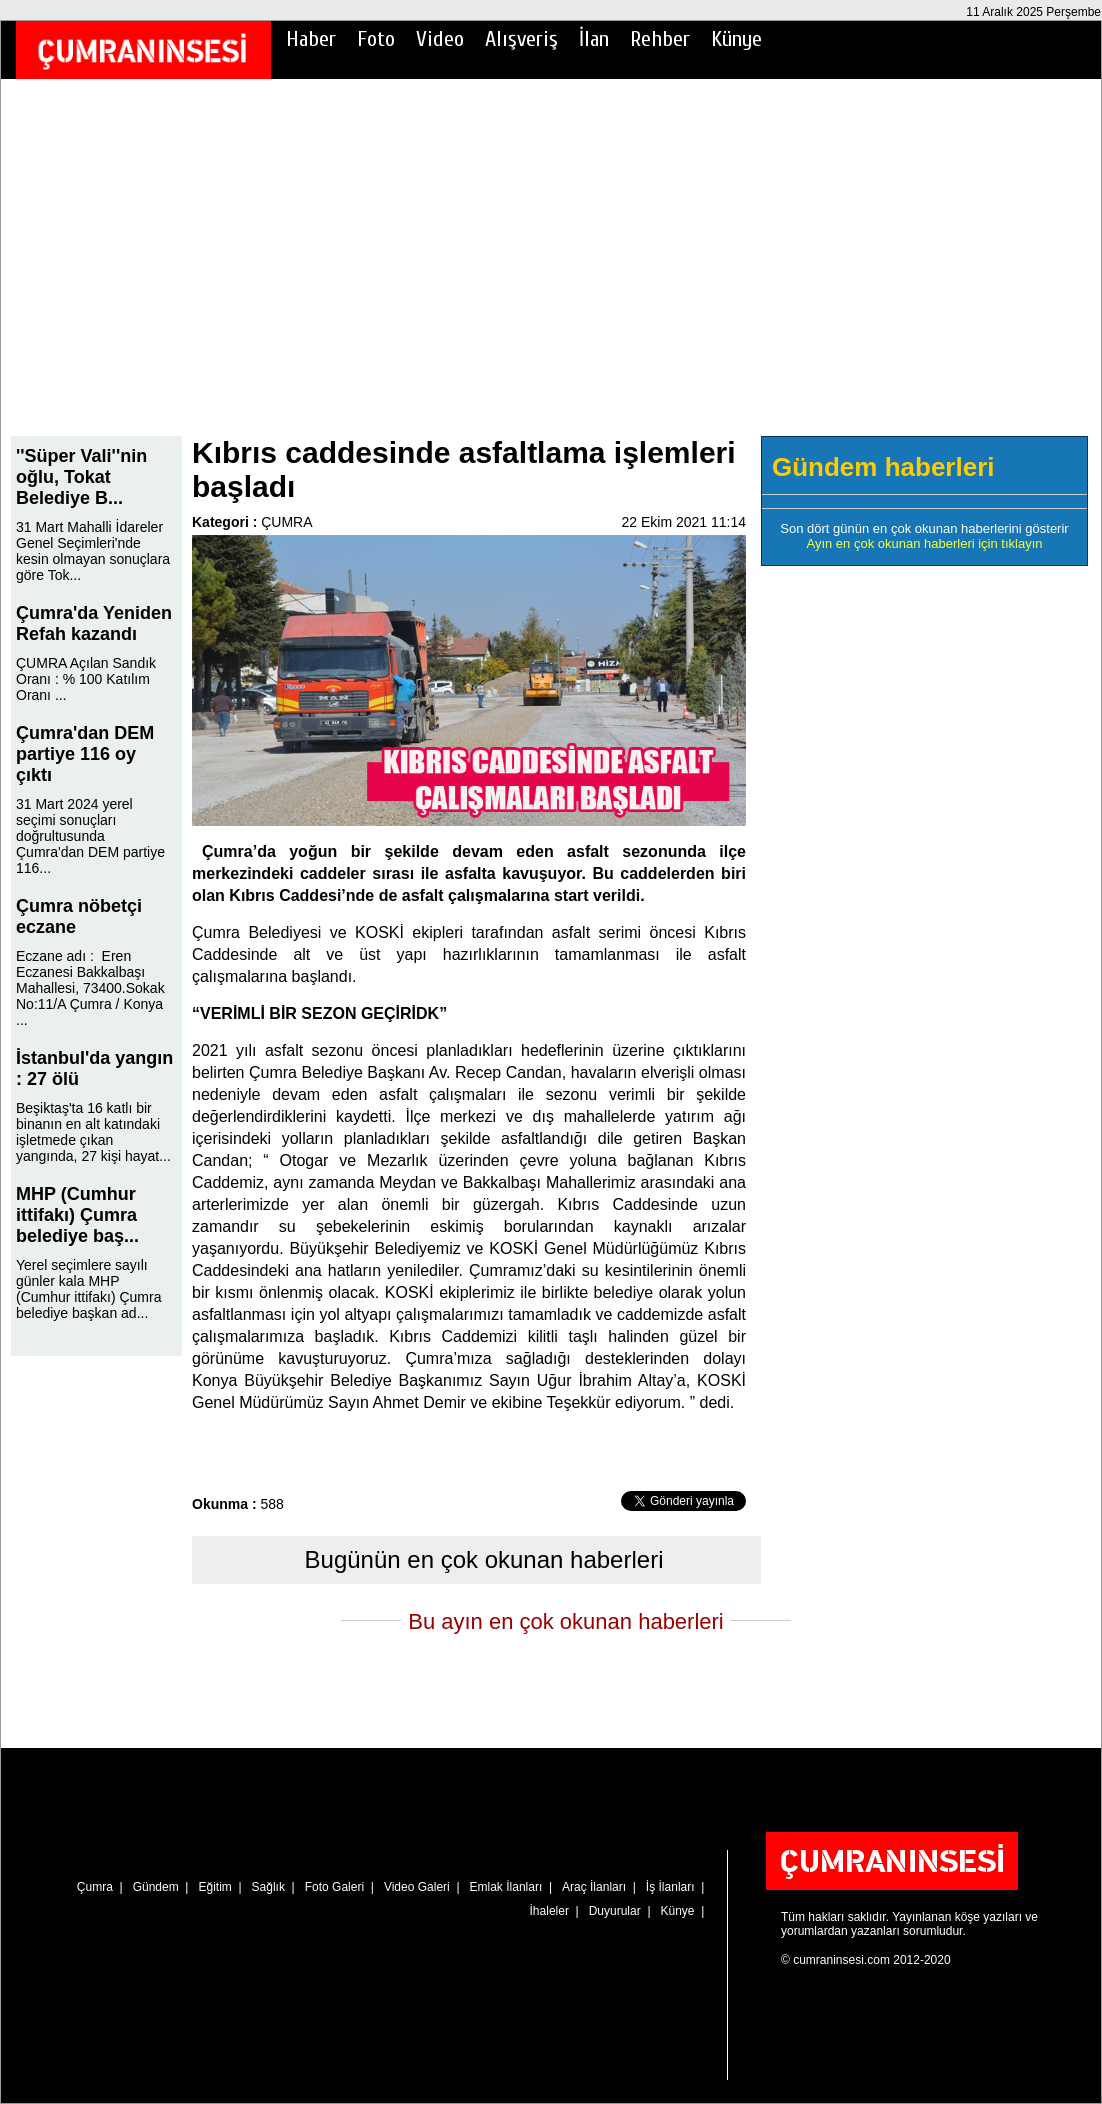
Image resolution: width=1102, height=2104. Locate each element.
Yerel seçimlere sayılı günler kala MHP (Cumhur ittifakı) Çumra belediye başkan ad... (88, 1289)
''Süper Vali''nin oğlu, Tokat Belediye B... (81, 477)
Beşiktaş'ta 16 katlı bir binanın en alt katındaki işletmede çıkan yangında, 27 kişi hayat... (93, 1132)
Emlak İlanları (506, 1887)
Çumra (95, 1887)
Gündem (156, 1887)
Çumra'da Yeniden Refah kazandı (94, 623)
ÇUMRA (286, 522)
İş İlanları (670, 1887)
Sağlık (268, 1887)
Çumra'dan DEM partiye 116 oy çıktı (85, 754)
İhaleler (549, 1911)
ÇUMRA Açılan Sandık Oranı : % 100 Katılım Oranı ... (86, 679)
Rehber (660, 39)
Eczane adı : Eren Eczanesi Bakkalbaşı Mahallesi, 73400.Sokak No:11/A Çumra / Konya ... (90, 988)
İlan (594, 39)
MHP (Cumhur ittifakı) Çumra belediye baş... (77, 1215)
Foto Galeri (334, 1887)
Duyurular (615, 1911)
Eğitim (214, 1887)
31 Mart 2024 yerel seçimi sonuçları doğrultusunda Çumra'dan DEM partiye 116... (90, 836)
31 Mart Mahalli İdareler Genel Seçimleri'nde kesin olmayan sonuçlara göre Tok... (93, 551)
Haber (311, 39)
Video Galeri (417, 1887)
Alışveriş (521, 39)
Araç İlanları (594, 1887)
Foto (376, 39)
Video (440, 39)
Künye (736, 39)
